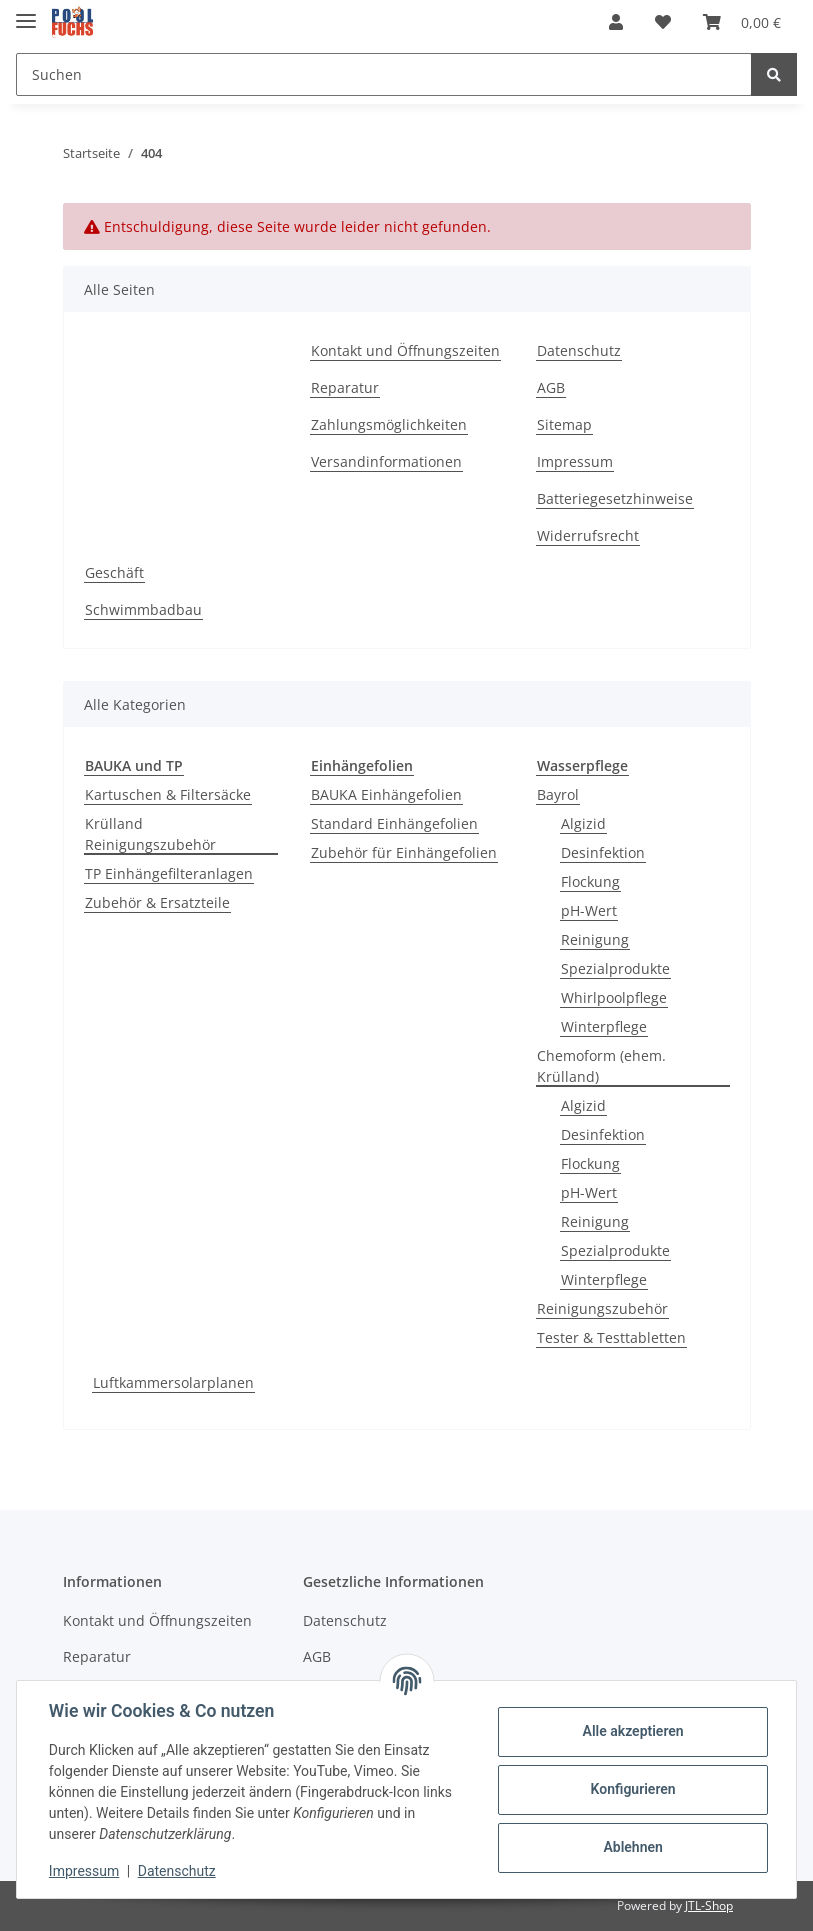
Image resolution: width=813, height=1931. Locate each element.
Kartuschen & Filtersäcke (168, 794)
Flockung (590, 881)
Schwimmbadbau (143, 609)
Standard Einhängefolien (394, 823)
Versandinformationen (386, 461)
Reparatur (345, 387)
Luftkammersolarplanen (173, 1382)
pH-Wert (589, 910)
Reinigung (595, 939)
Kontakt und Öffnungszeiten (405, 350)
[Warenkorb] (742, 22)
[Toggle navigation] (26, 12)
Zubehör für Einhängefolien (404, 852)
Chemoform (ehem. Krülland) (601, 1066)
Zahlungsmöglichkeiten (389, 424)
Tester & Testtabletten (611, 1337)
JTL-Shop (709, 1905)
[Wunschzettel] (663, 22)
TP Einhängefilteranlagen (169, 873)
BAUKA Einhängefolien (386, 794)
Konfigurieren (632, 1789)
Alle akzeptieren (632, 1731)
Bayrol (558, 794)
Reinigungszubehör (602, 1308)
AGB (551, 387)
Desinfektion (603, 852)
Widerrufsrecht (588, 535)
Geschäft (114, 572)
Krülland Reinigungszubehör (150, 834)
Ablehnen (632, 1847)
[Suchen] (384, 74)
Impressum (575, 461)
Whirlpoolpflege (614, 997)
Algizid (583, 823)
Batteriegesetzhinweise (615, 498)
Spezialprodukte (615, 968)
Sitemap (564, 424)
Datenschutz (579, 350)
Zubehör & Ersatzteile (157, 902)
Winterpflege (604, 1026)
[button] (616, 22)
